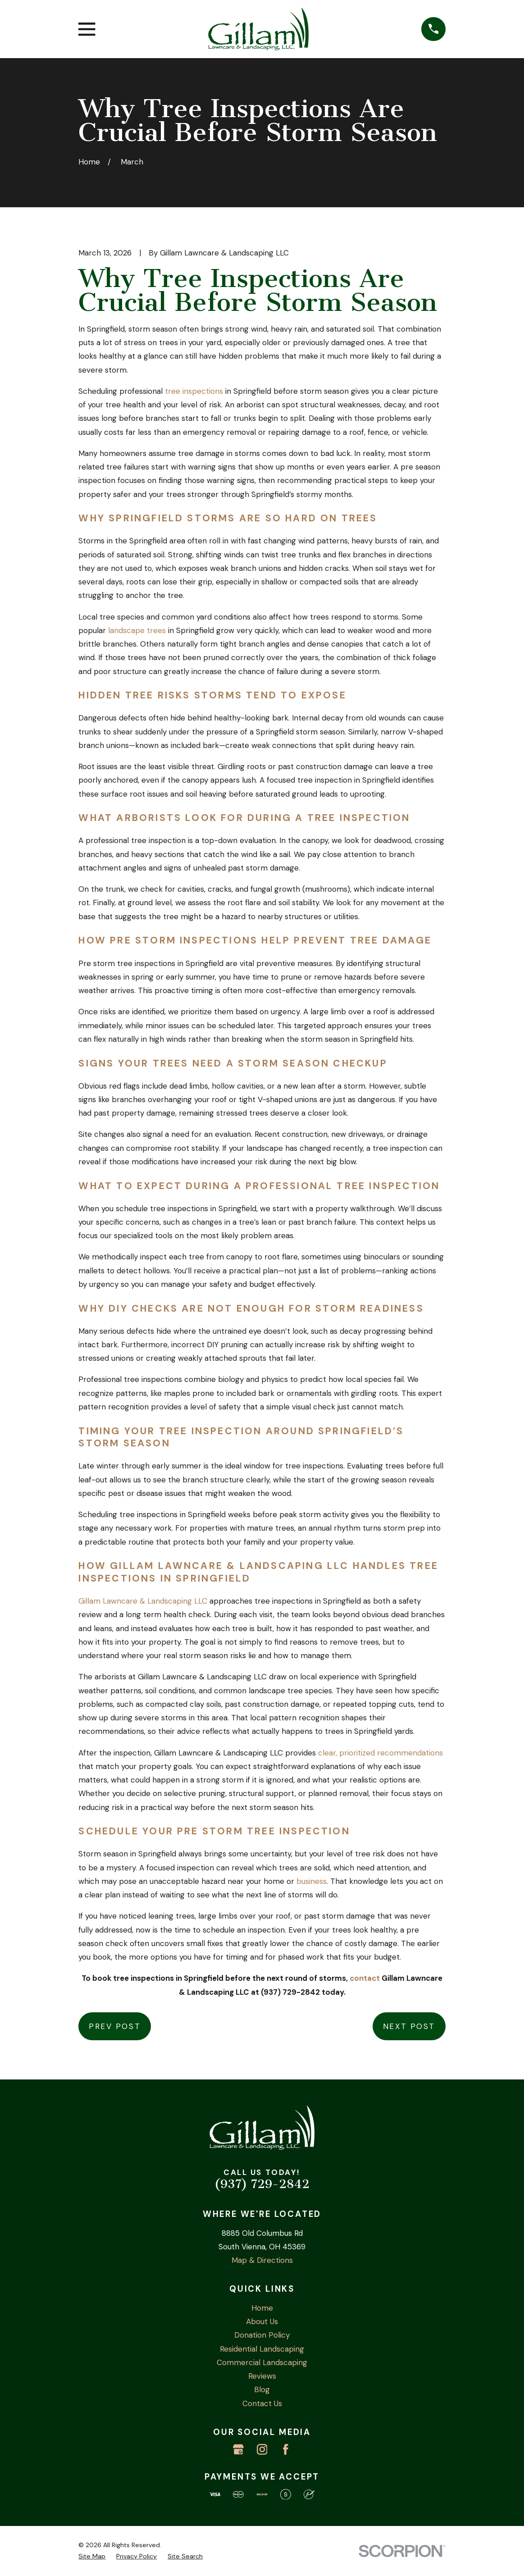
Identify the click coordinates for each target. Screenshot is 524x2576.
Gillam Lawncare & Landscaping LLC (142, 1601)
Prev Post (115, 2026)
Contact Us (262, 2403)
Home (262, 2308)
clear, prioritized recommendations (380, 1753)
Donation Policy (262, 2335)
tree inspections (194, 391)
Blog (262, 2389)
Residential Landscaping (262, 2349)
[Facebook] (285, 2449)
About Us (262, 2321)
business (311, 1881)
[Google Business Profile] (238, 2449)
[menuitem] (91, 2556)
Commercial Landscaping (262, 2362)
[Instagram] (262, 2449)
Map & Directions (262, 2260)
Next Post (409, 2026)
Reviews (262, 2376)
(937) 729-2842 (262, 2184)
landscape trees (137, 630)
